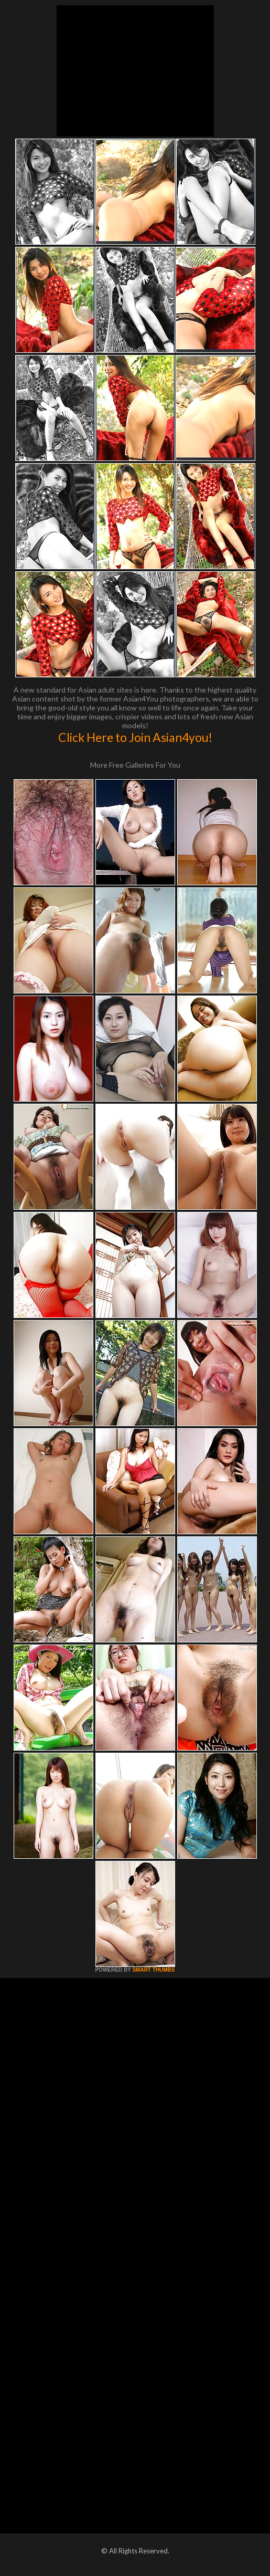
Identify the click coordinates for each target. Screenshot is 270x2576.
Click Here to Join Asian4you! (135, 737)
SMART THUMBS (153, 1970)
